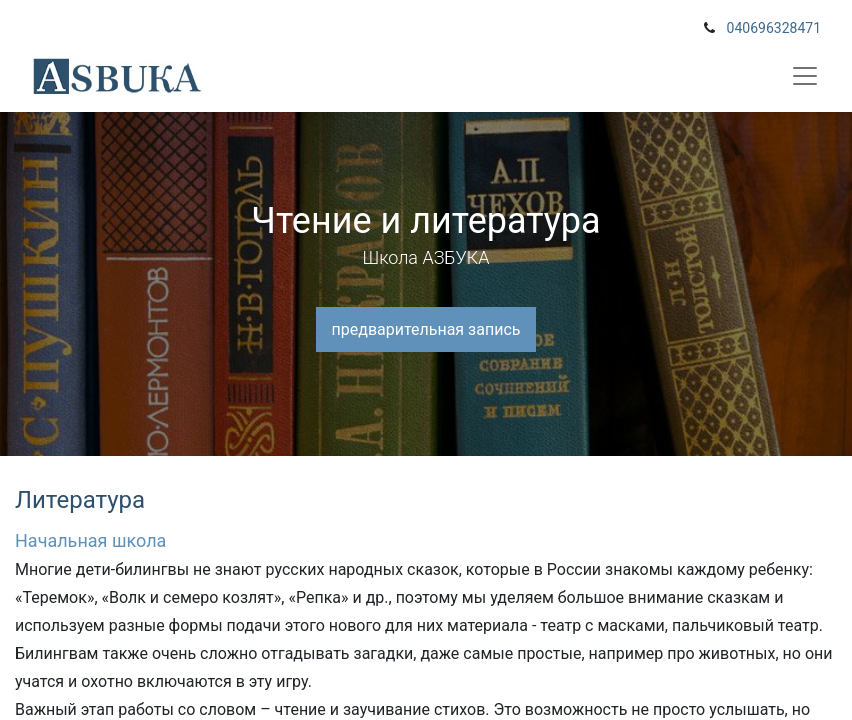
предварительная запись (426, 329)
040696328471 (774, 28)
